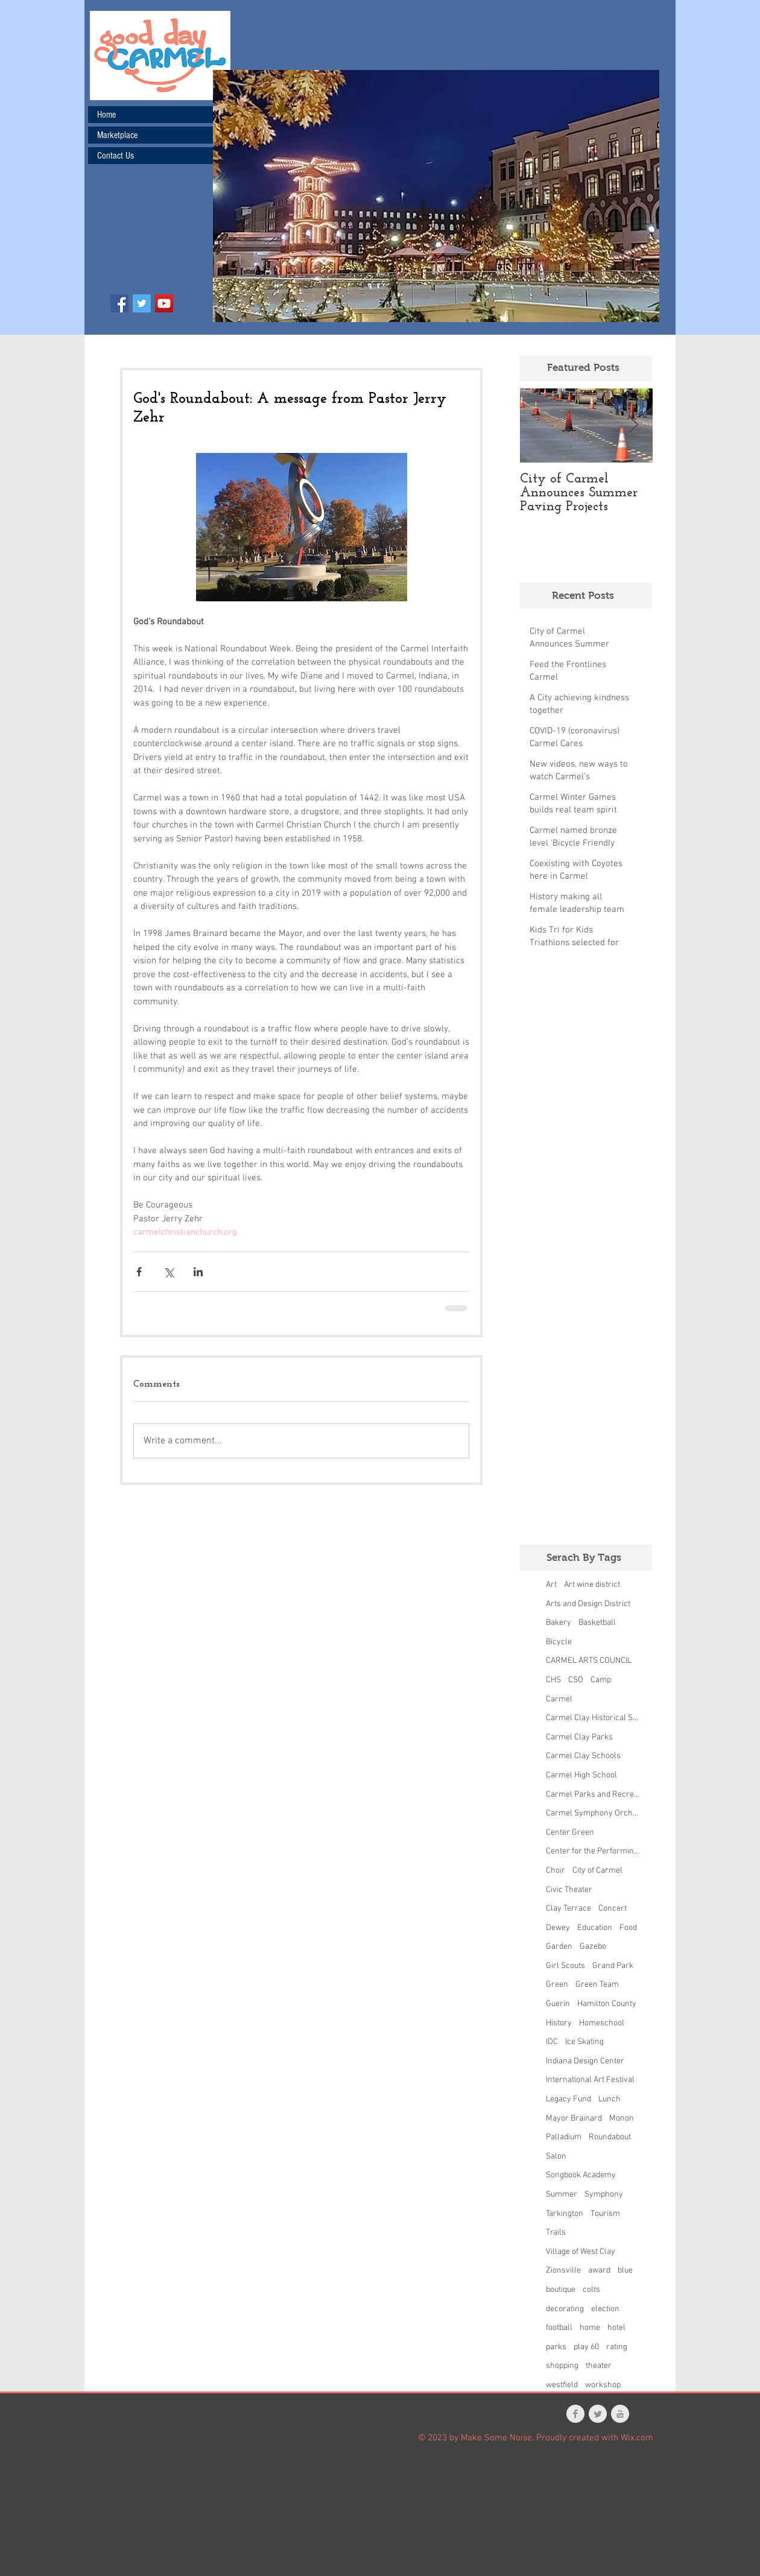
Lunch (609, 2099)
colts (591, 2290)
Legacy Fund (568, 2099)
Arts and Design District (588, 1604)
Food (628, 1928)
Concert (612, 1909)
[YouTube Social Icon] (164, 303)
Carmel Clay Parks (579, 1737)
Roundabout (610, 2137)
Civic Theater (569, 1890)
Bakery (558, 1623)
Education (594, 1928)
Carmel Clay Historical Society (592, 1718)
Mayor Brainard (574, 2118)
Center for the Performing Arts (592, 1851)
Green (557, 1984)
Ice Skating (584, 2042)
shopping (562, 2366)
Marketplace (117, 135)
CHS (553, 1680)
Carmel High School (581, 1775)
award (599, 2270)
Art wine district (592, 1585)
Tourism (605, 2214)
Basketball (597, 1623)
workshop (603, 2385)
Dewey (558, 1928)
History (559, 2023)
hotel (616, 2328)
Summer (561, 2194)
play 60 (586, 2347)
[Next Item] (633, 425)
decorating (565, 2309)
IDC (552, 2042)
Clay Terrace (568, 1909)
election (605, 2309)
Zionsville (563, 2270)
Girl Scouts (565, 1966)
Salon (556, 2156)
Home (106, 114)
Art (551, 1585)
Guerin (558, 2004)
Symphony (603, 2194)
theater (599, 2366)
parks (556, 2347)
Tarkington (564, 2214)
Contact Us (115, 155)
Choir (555, 1871)
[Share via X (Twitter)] (168, 1271)
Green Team (597, 1984)
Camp (601, 1680)
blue (625, 2270)
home (590, 2328)
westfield (562, 2385)
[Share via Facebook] (139, 1271)
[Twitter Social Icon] (142, 303)
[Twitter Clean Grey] (598, 2414)
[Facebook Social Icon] (119, 303)
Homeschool (601, 2023)
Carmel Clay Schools (583, 1756)
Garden (559, 1946)
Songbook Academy (581, 2175)
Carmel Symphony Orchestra (592, 1813)
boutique (560, 2290)
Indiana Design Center (585, 2061)
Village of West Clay (580, 2252)
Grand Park (612, 1966)
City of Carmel (597, 1871)
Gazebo (593, 1946)
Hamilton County (606, 2004)
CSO (575, 1680)
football (559, 2328)
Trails (556, 2232)
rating (616, 2347)
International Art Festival (590, 2080)
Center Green (570, 1833)
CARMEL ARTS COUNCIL (589, 1661)
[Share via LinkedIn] (198, 1271)
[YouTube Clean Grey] (620, 2414)
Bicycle (559, 1642)
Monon (621, 2118)
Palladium (563, 2137)
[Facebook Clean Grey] (575, 2414)
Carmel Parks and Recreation (592, 1795)
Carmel (559, 1699)
